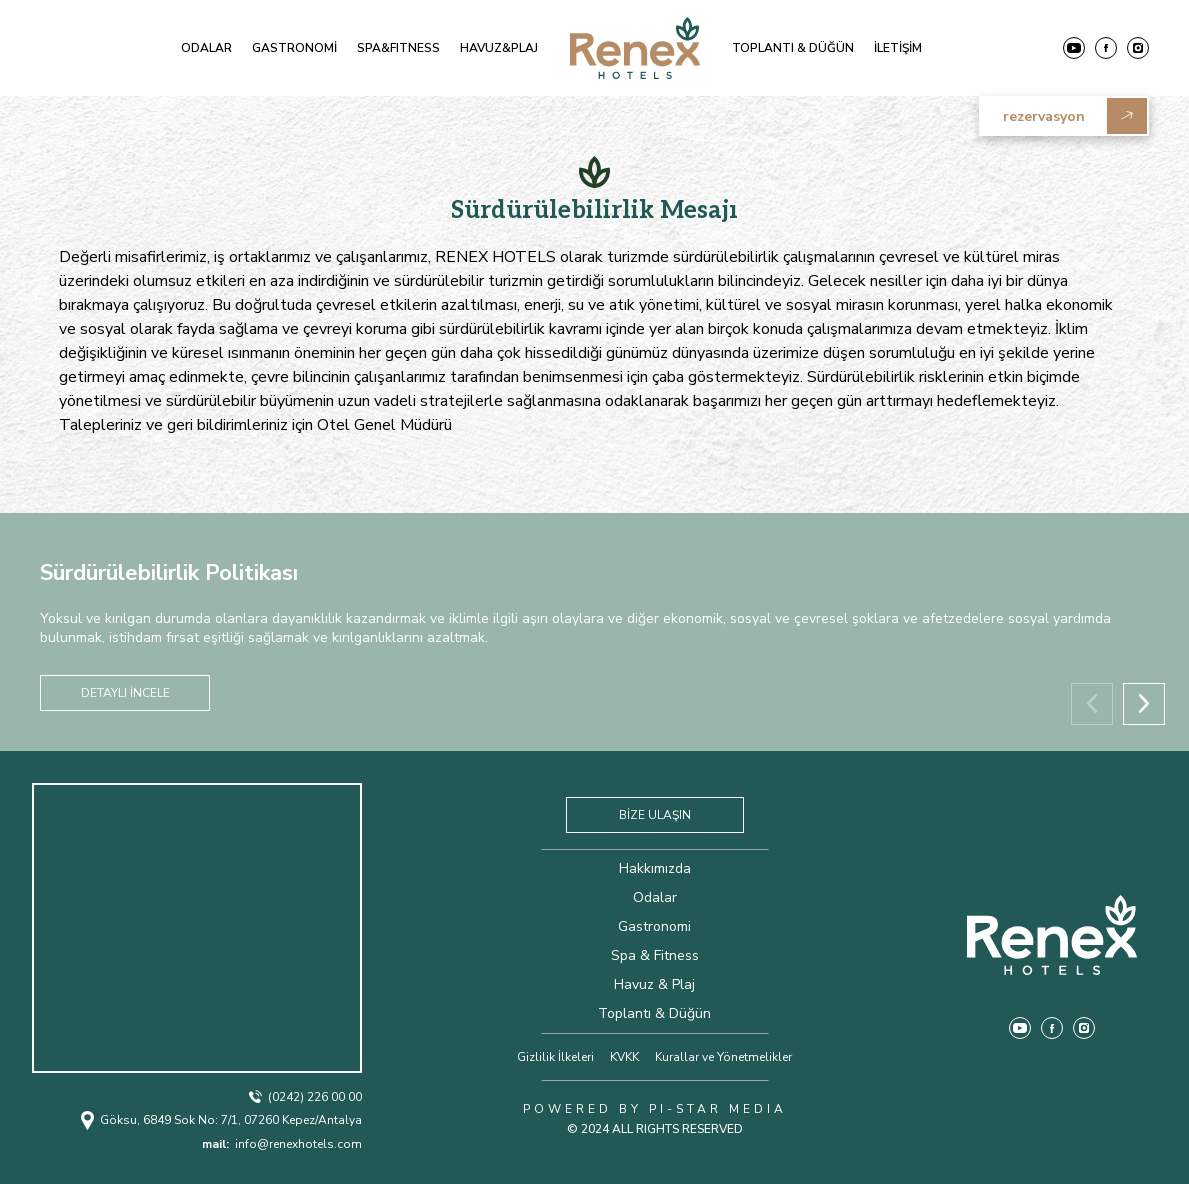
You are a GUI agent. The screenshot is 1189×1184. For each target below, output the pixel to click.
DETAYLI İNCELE (125, 693)
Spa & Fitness (655, 955)
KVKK (624, 1057)
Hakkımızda (655, 868)
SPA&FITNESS (398, 48)
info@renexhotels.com (282, 1144)
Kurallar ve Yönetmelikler (723, 1057)
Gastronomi (654, 926)
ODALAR (206, 48)
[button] (1144, 704)
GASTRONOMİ (294, 48)
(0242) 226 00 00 (305, 1097)
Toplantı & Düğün (654, 1013)
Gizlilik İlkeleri (555, 1057)
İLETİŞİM (898, 48)
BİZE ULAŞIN (655, 815)
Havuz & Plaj (654, 984)
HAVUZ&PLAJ (499, 48)
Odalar (655, 897)
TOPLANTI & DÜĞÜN (793, 48)
